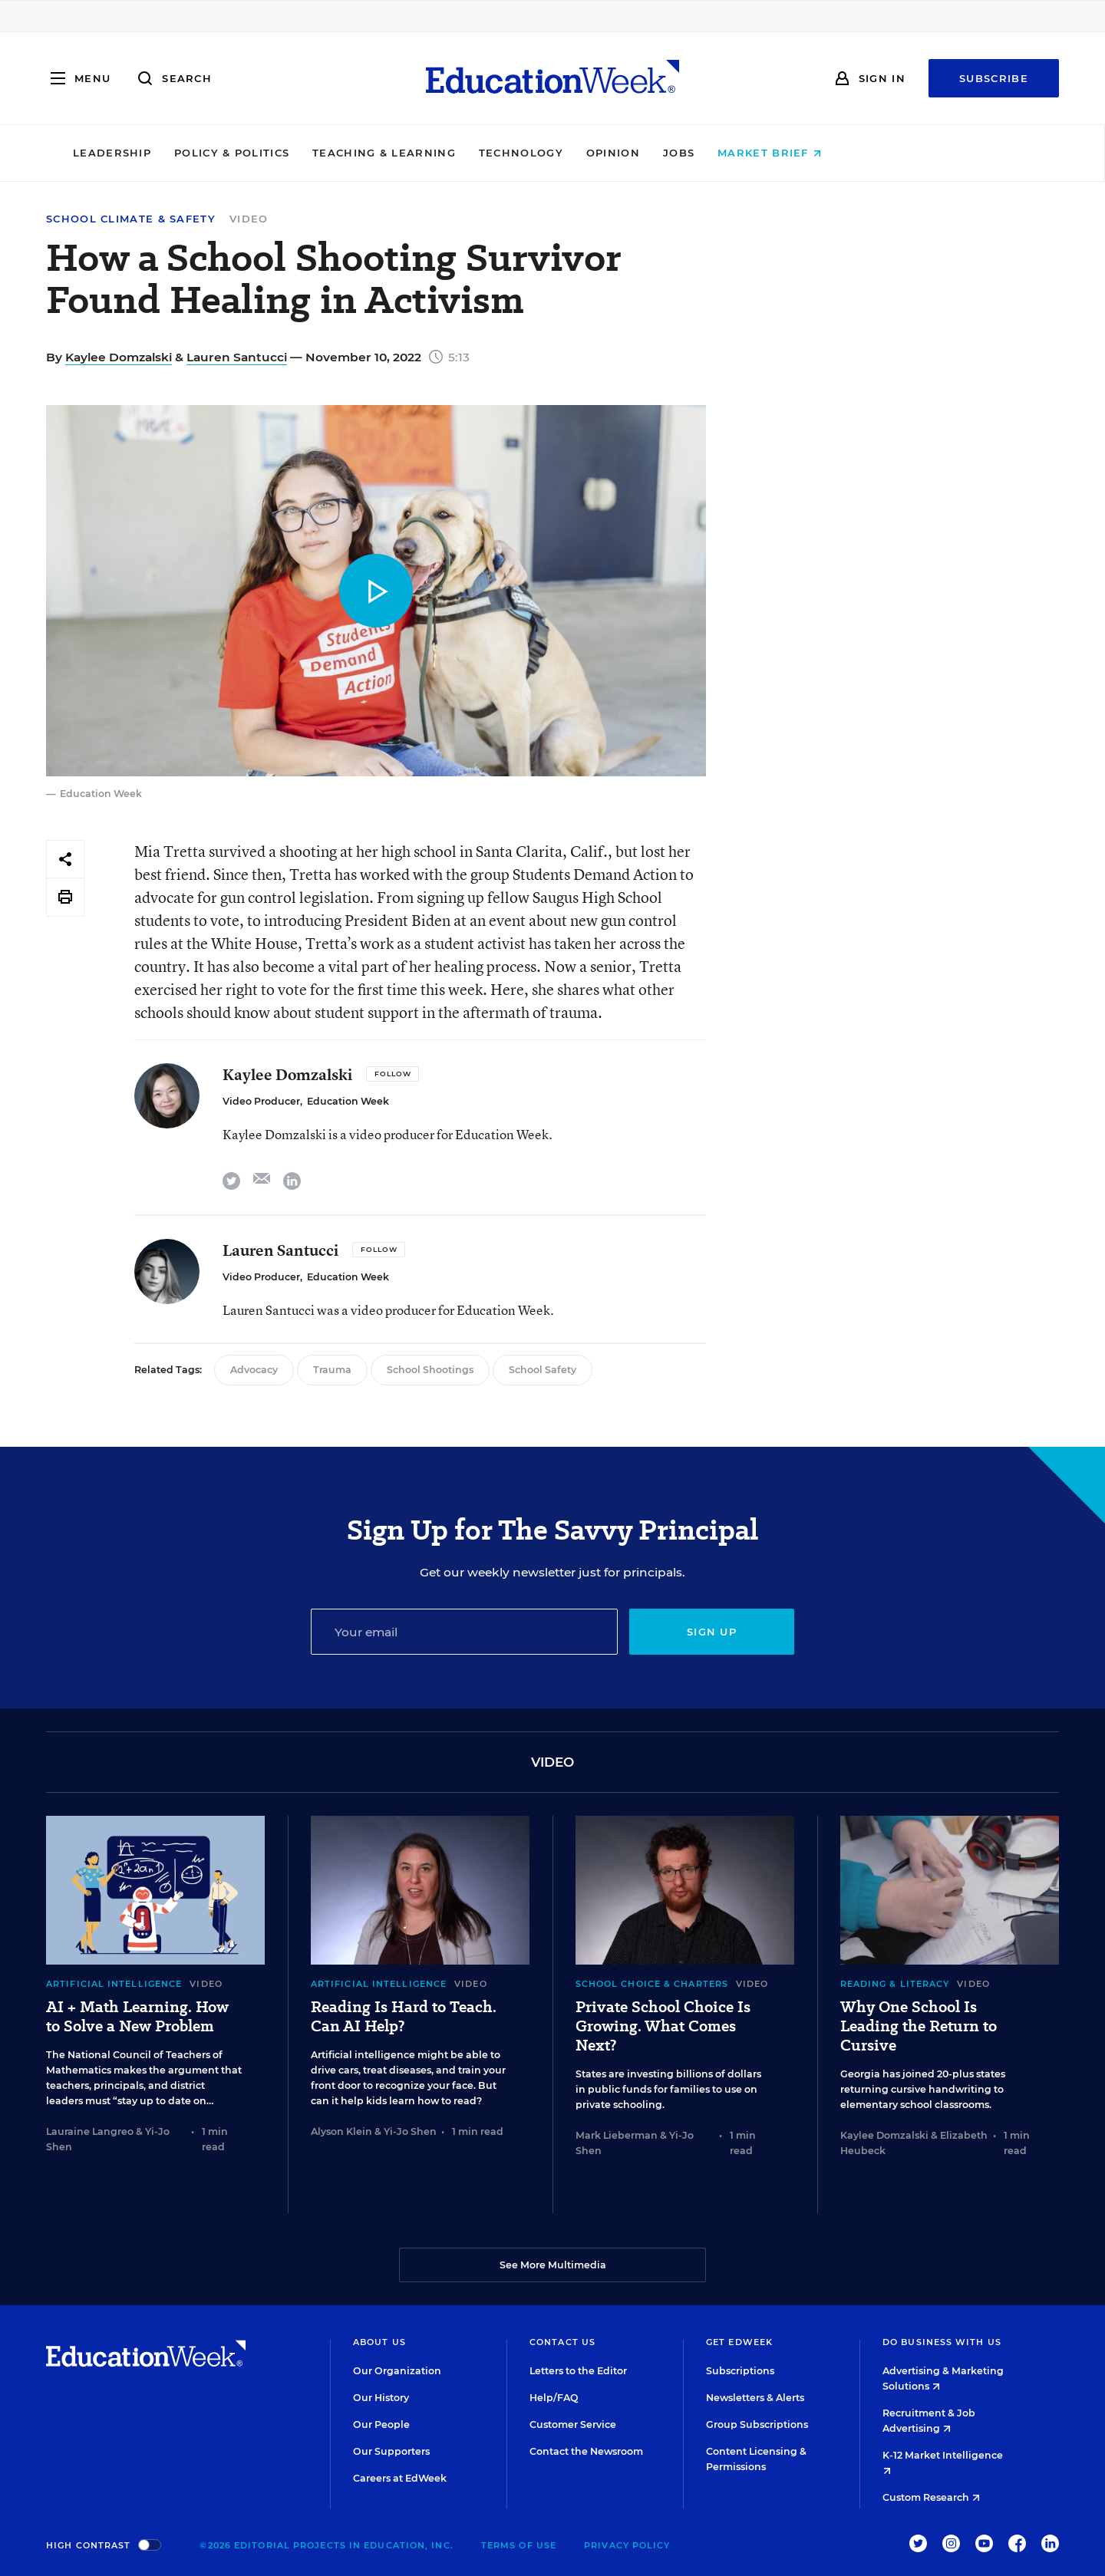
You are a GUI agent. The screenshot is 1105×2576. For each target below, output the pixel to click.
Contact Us (562, 2342)
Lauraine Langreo (90, 2131)
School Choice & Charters (652, 1983)
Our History (381, 2397)
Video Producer (261, 1101)
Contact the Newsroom (586, 2451)
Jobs (784, 153)
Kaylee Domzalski (118, 357)
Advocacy (254, 1369)
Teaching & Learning (490, 153)
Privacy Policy (627, 2545)
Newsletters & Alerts (755, 2397)
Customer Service (572, 2424)
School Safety (542, 1369)
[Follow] (392, 1074)
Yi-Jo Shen (410, 2131)
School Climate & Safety (131, 219)
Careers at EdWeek (400, 2478)
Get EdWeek (739, 2342)
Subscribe (993, 78)
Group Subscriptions (757, 2424)
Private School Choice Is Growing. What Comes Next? (663, 2026)
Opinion (718, 153)
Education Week (348, 1101)
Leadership (217, 153)
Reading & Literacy (895, 1983)
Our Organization (397, 2371)
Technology (626, 153)
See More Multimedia (553, 2265)
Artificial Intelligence (114, 1983)
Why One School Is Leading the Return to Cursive (918, 2026)
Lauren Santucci (236, 357)
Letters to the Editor (578, 2371)
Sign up (712, 1632)
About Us (379, 2342)
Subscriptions (740, 2371)
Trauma (332, 1369)
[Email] (464, 1632)
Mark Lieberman (617, 2135)
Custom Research (931, 2497)
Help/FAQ (554, 2397)
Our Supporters (391, 2451)
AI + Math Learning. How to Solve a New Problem (137, 2017)
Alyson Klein (341, 2131)
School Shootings (430, 1369)
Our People (381, 2424)
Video (249, 218)
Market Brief (875, 153)
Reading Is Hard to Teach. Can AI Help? (403, 2017)
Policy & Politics (336, 153)
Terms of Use (518, 2545)
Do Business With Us (941, 2342)
